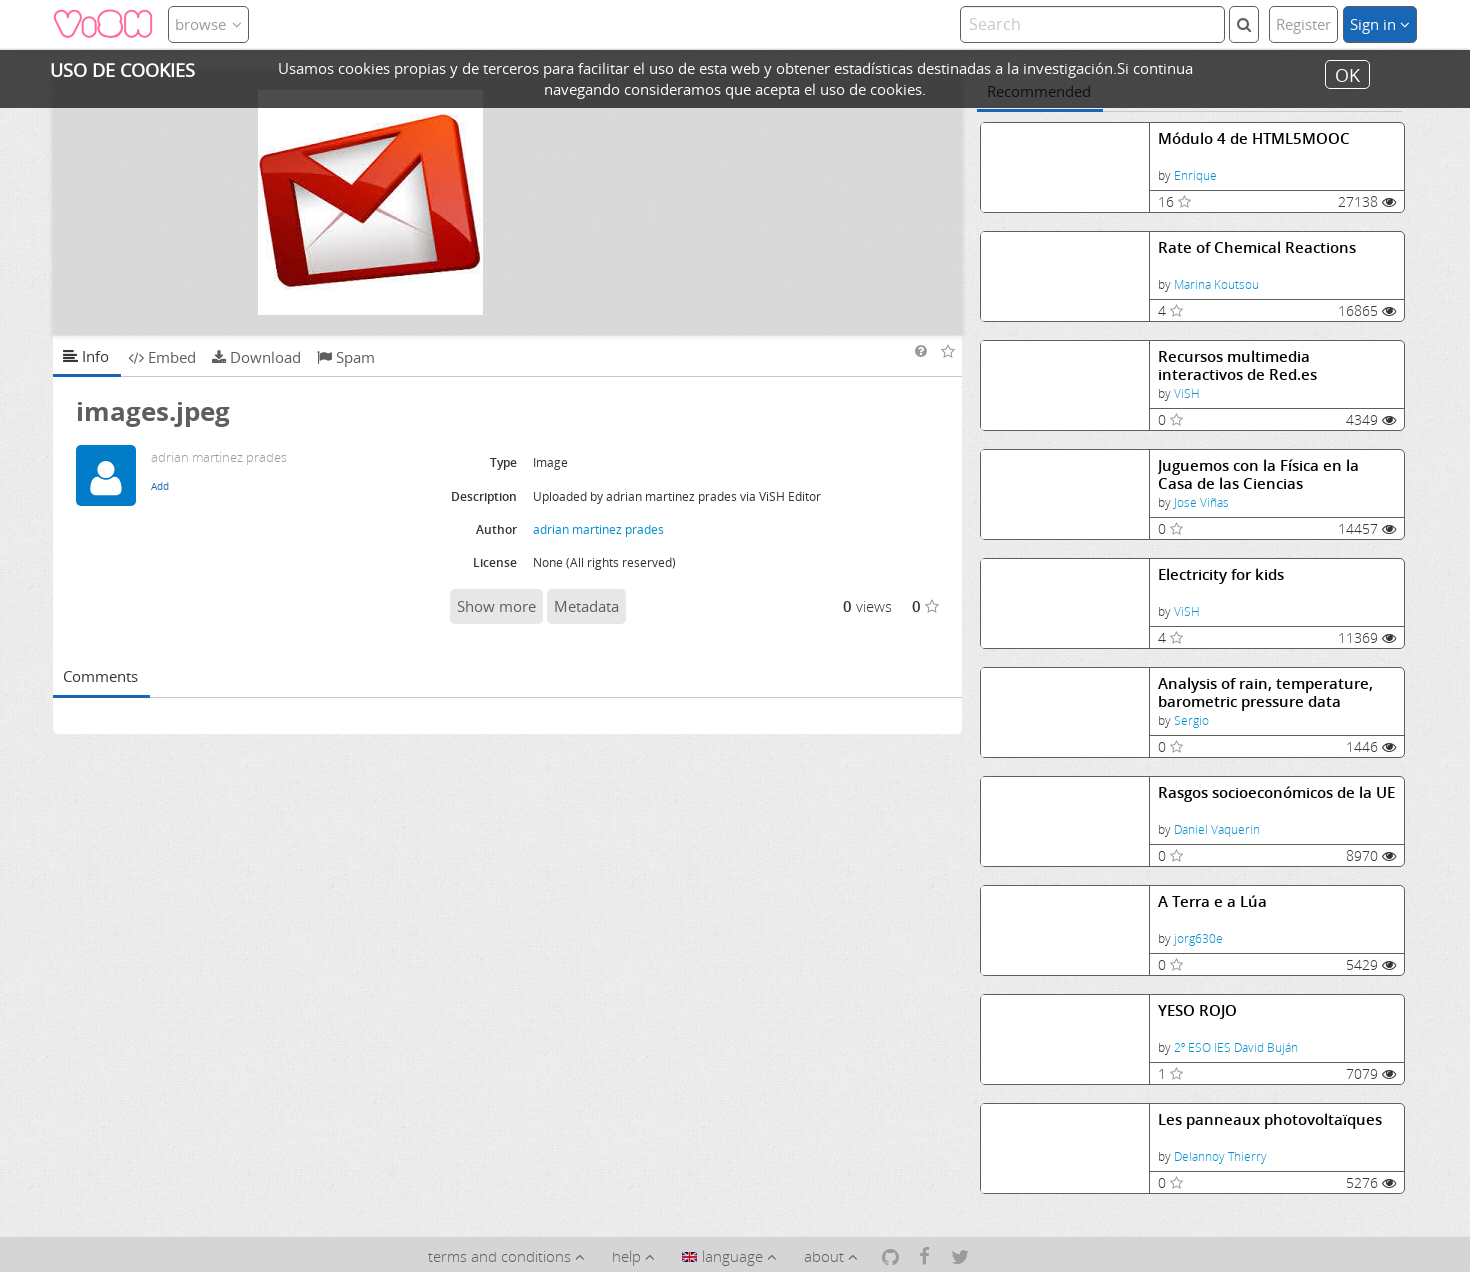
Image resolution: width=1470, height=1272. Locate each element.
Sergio (1191, 720)
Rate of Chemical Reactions (1257, 247)
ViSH (1187, 393)
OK (1347, 74)
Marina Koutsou (1216, 284)
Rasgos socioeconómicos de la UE (1276, 792)
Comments (100, 676)
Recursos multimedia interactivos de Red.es (1237, 365)
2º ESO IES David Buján (1236, 1047)
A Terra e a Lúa (1212, 901)
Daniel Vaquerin (1217, 829)
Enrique (1195, 175)
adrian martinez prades (598, 529)
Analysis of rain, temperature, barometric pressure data (1265, 692)
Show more (496, 606)
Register (1303, 24)
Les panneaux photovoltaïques (1270, 1119)
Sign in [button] (1380, 24)
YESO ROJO (1197, 1010)
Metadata (586, 606)
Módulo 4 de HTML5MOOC (1254, 138)
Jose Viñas (1201, 502)
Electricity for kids (1221, 574)
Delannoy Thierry (1220, 1156)
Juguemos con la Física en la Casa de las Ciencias (1258, 474)
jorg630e (1198, 938)
